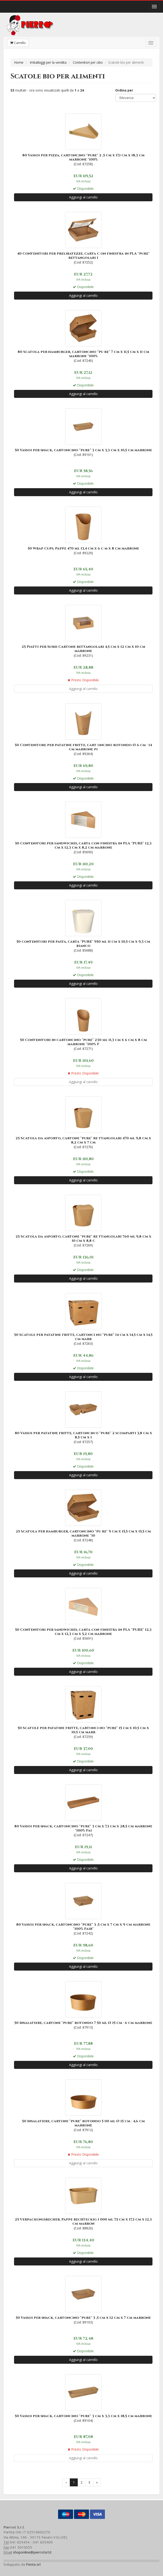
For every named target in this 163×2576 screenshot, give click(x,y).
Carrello (18, 42)
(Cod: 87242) (83, 1908)
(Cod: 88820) (83, 2203)
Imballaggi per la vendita (48, 62)
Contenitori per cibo (88, 62)
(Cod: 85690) (83, 827)
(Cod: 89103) (83, 2299)
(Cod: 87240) (83, 336)
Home (18, 62)
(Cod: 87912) (83, 2105)
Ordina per (124, 90)
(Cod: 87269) (83, 1220)
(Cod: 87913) (83, 2005)
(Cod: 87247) (83, 1810)
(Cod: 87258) (83, 139)
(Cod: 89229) (83, 530)
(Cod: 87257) (83, 1417)
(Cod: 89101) (83, 432)
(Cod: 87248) (83, 1515)
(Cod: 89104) (83, 2398)
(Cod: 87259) (83, 1712)
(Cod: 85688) (83, 926)
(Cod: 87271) (83, 1024)
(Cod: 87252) (83, 237)
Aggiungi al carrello (83, 197)
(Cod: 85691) (83, 1614)
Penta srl (33, 2564)
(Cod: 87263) (83, 1319)
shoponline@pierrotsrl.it (32, 2552)
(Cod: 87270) (83, 1122)
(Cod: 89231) (83, 631)
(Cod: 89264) (83, 729)
